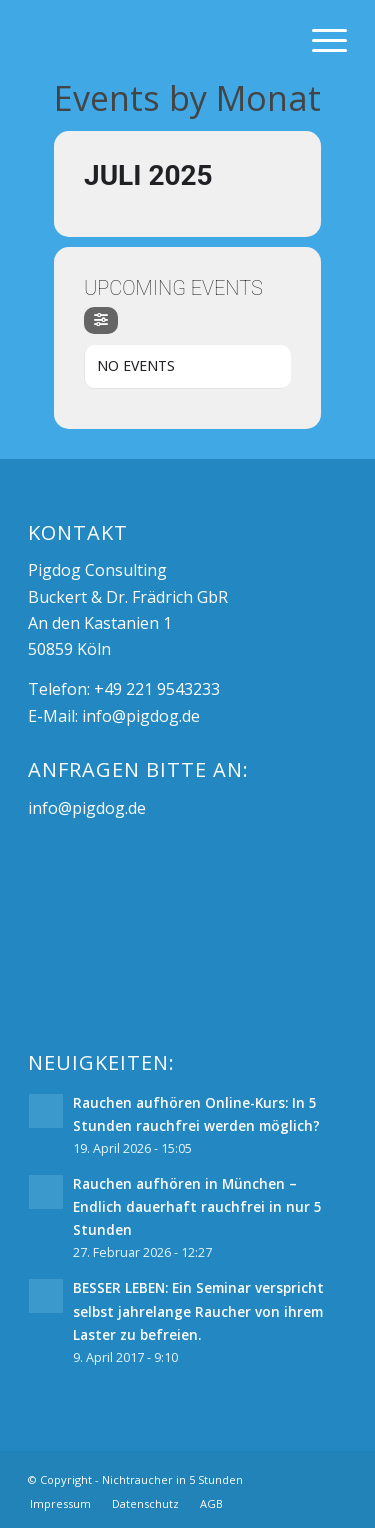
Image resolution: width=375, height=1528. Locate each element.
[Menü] (319, 40)
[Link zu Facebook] (302, 1477)
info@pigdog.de (141, 716)
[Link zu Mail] (332, 1477)
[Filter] (101, 320)
